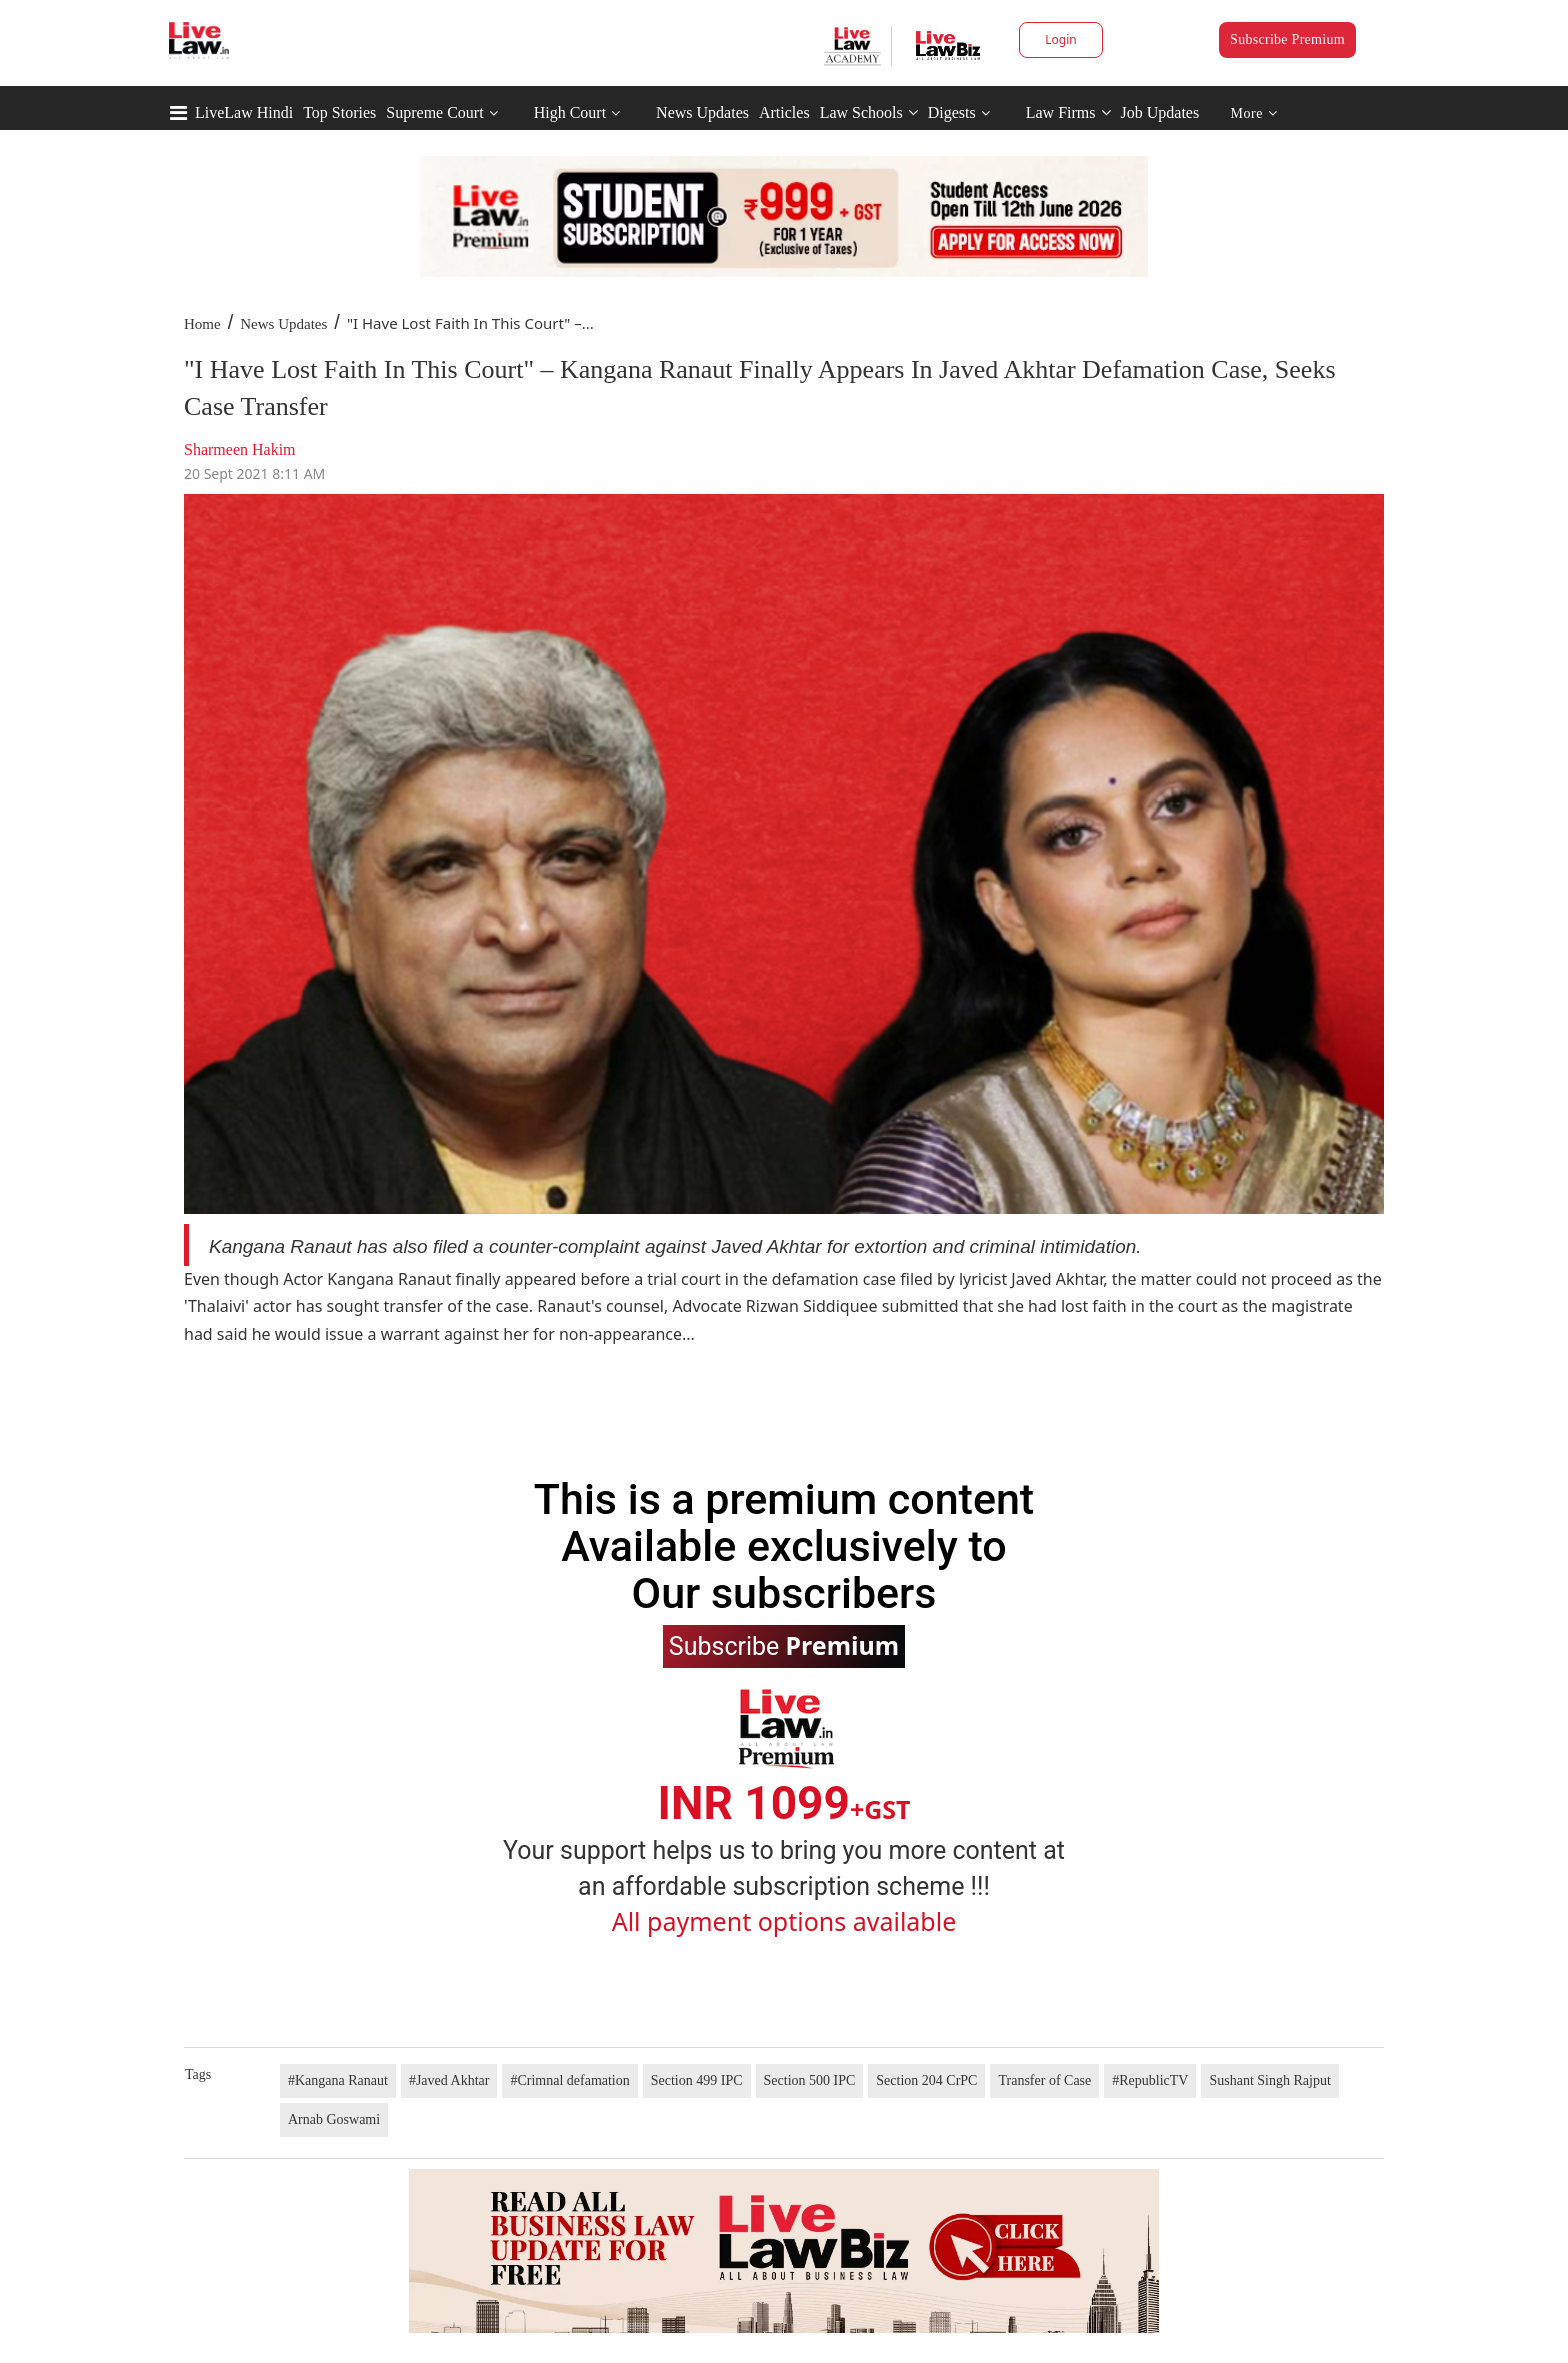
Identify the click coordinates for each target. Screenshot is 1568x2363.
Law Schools (869, 112)
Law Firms (1068, 112)
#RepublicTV (1150, 2080)
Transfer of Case (1044, 2080)
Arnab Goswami (334, 2119)
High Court (570, 112)
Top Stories (339, 112)
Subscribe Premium (1287, 39)
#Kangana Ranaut (338, 2080)
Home (202, 324)
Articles (784, 112)
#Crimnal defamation (569, 2080)
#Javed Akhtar (449, 2080)
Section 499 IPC (697, 2080)
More (1254, 113)
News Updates (702, 112)
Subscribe (784, 1645)
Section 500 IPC (810, 2080)
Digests (952, 112)
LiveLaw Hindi (244, 112)
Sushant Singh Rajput (1269, 2080)
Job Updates (1160, 112)
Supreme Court (434, 112)
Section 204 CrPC (926, 2080)
